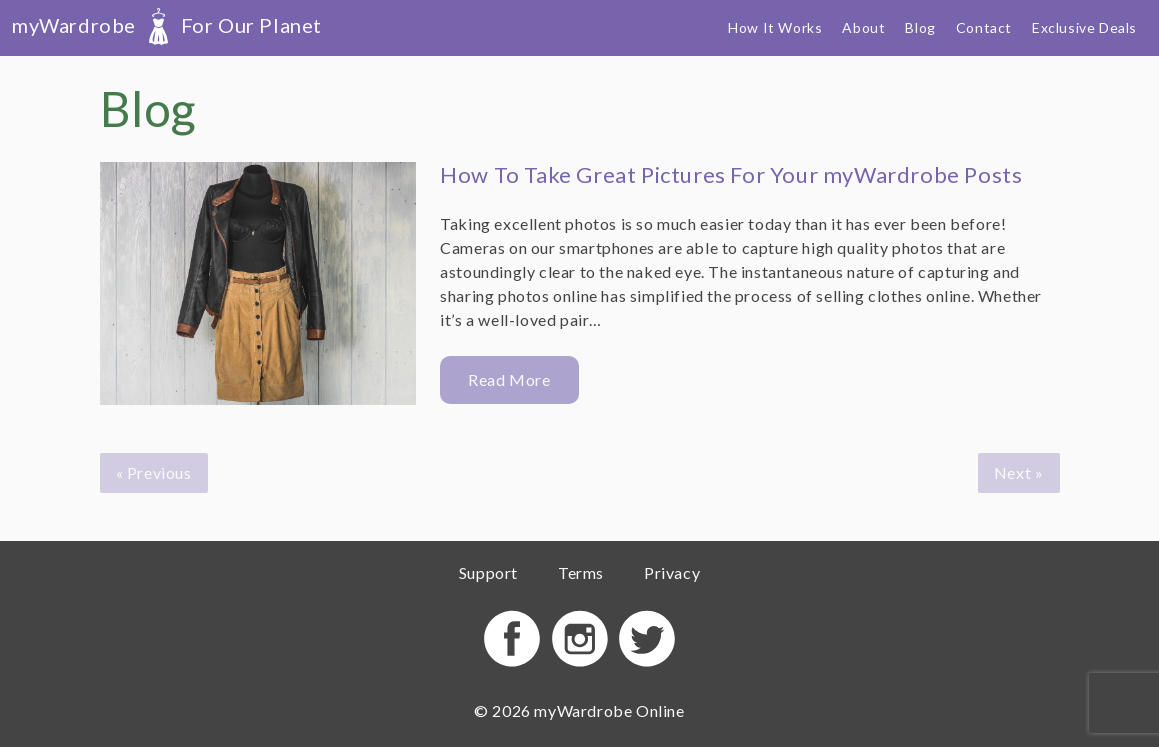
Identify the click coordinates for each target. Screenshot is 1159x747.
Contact (984, 27)
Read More (509, 379)
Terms (581, 572)
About (863, 27)
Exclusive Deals (1084, 27)
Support (488, 572)
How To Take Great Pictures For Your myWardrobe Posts (731, 174)
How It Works (775, 27)
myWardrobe (167, 25)
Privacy (672, 572)
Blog (920, 27)
